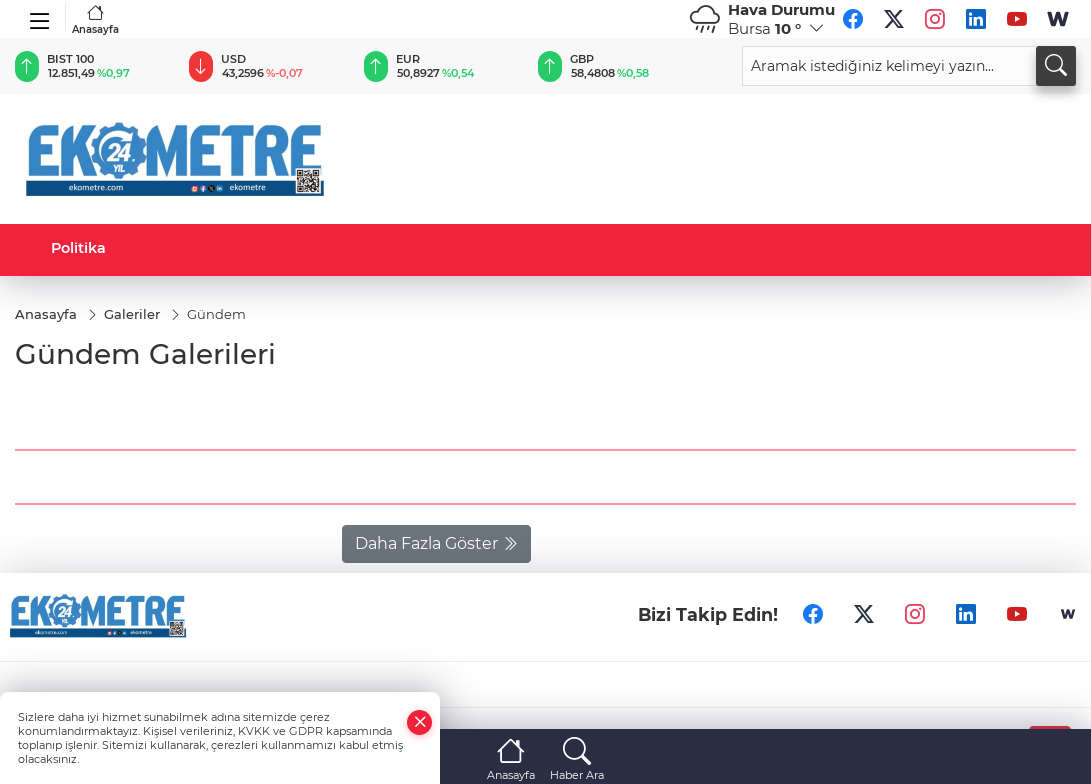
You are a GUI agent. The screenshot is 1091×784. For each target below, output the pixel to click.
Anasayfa (95, 19)
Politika (78, 248)
